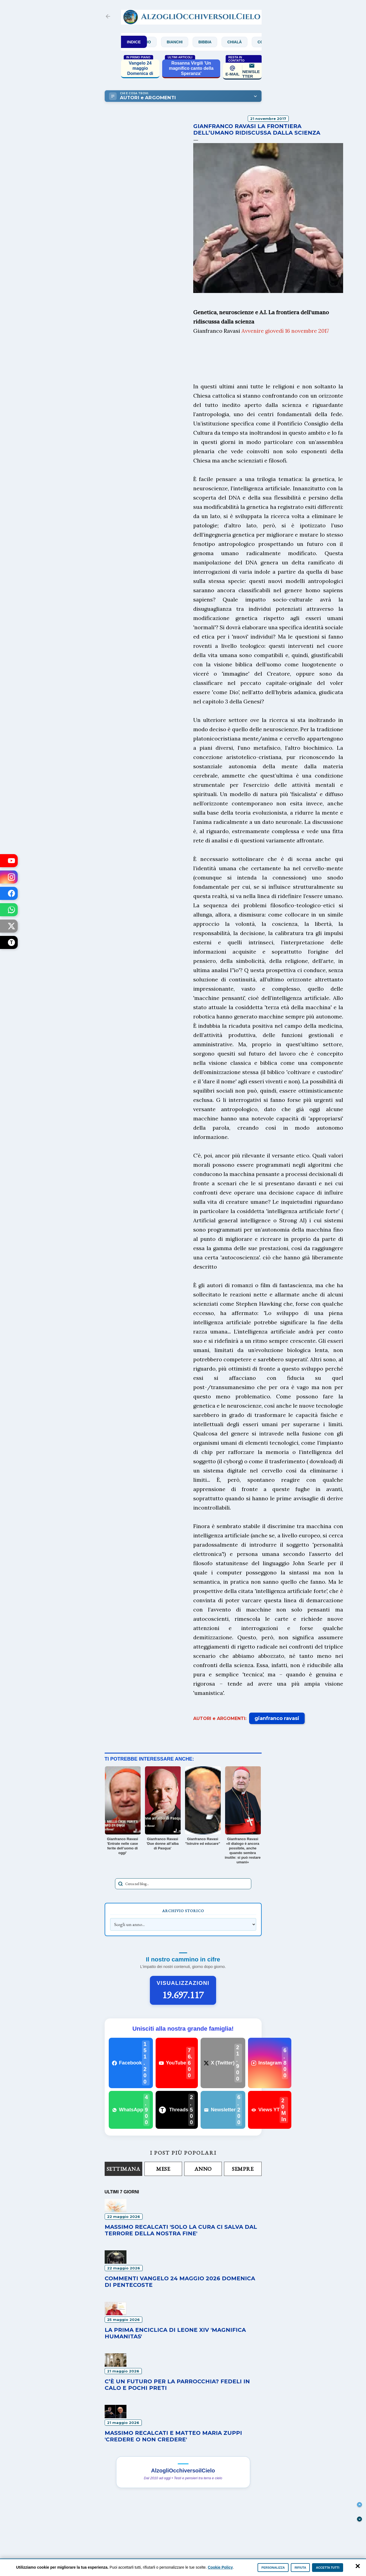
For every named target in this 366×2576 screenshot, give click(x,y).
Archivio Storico (183, 1910)
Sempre (242, 2168)
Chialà (252, 42)
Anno (203, 2168)
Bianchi (192, 42)
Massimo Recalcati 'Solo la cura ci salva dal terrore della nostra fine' (181, 2230)
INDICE (134, 42)
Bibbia (222, 42)
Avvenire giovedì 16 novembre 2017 (285, 330)
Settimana (123, 2168)
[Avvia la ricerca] (120, 1883)
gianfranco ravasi (277, 1718)
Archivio (159, 42)
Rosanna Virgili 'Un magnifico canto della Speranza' (191, 68)
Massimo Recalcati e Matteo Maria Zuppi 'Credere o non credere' (173, 2436)
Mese (163, 2168)
